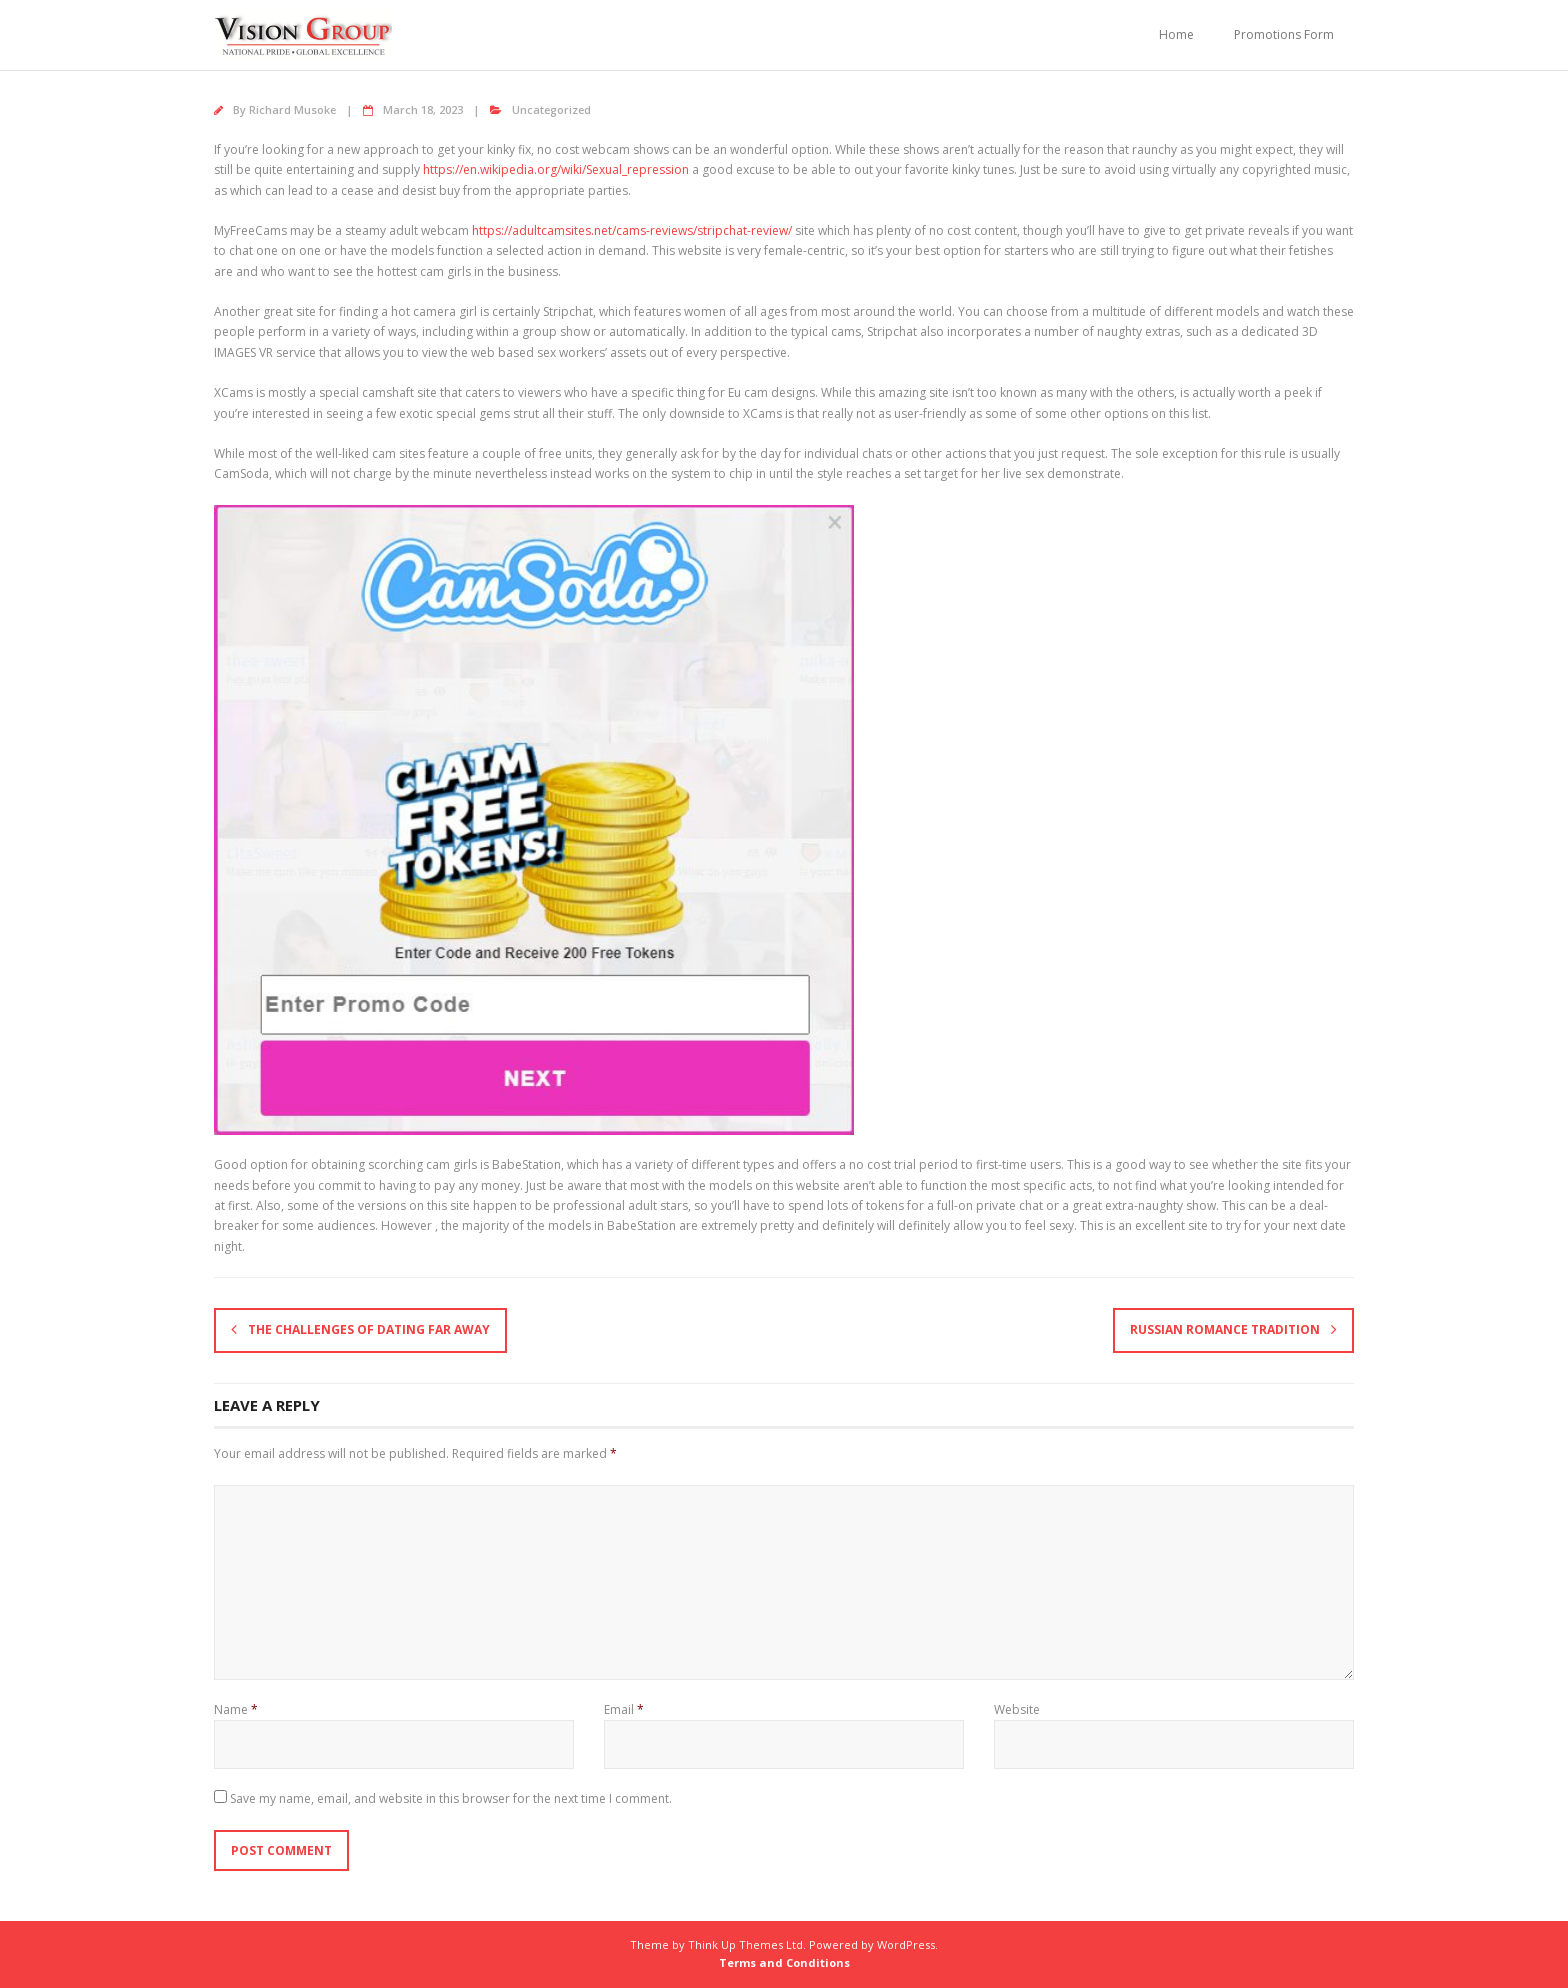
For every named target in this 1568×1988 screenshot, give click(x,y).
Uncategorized (551, 109)
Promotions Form (1284, 34)
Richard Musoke (292, 109)
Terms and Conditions (784, 1962)
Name (236, 1709)
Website (1017, 1709)
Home (1176, 34)
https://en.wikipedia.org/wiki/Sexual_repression (556, 169)
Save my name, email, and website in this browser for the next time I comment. (451, 1798)
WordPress (906, 1944)
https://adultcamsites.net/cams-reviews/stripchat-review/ (632, 230)
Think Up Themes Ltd (745, 1944)
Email (624, 1709)
